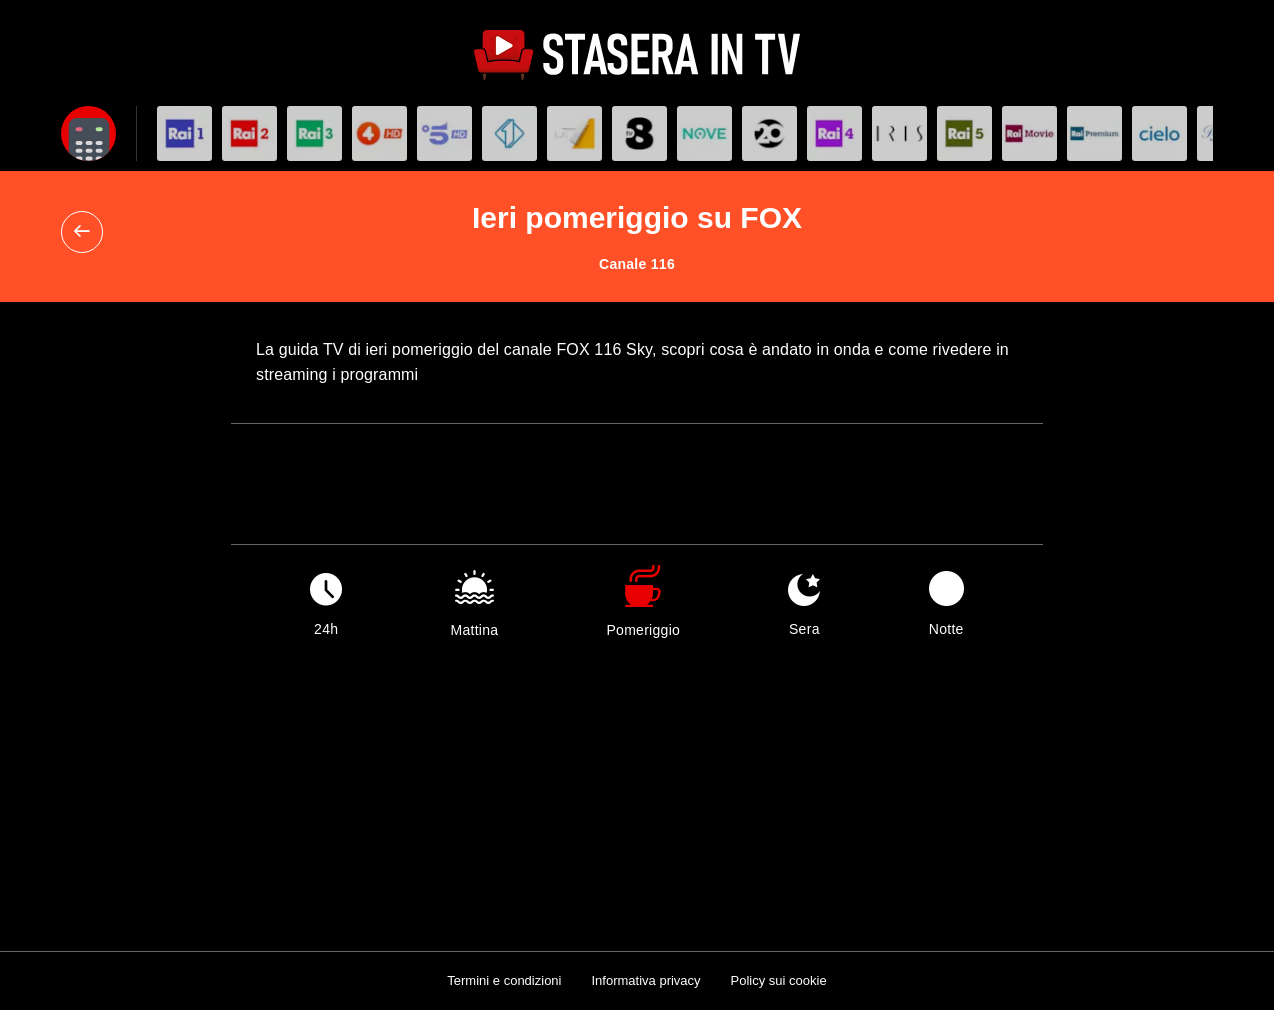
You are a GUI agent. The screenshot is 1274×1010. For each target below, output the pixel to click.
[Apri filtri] (88, 133)
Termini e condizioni (504, 980)
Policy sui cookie (779, 980)
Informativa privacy (645, 980)
